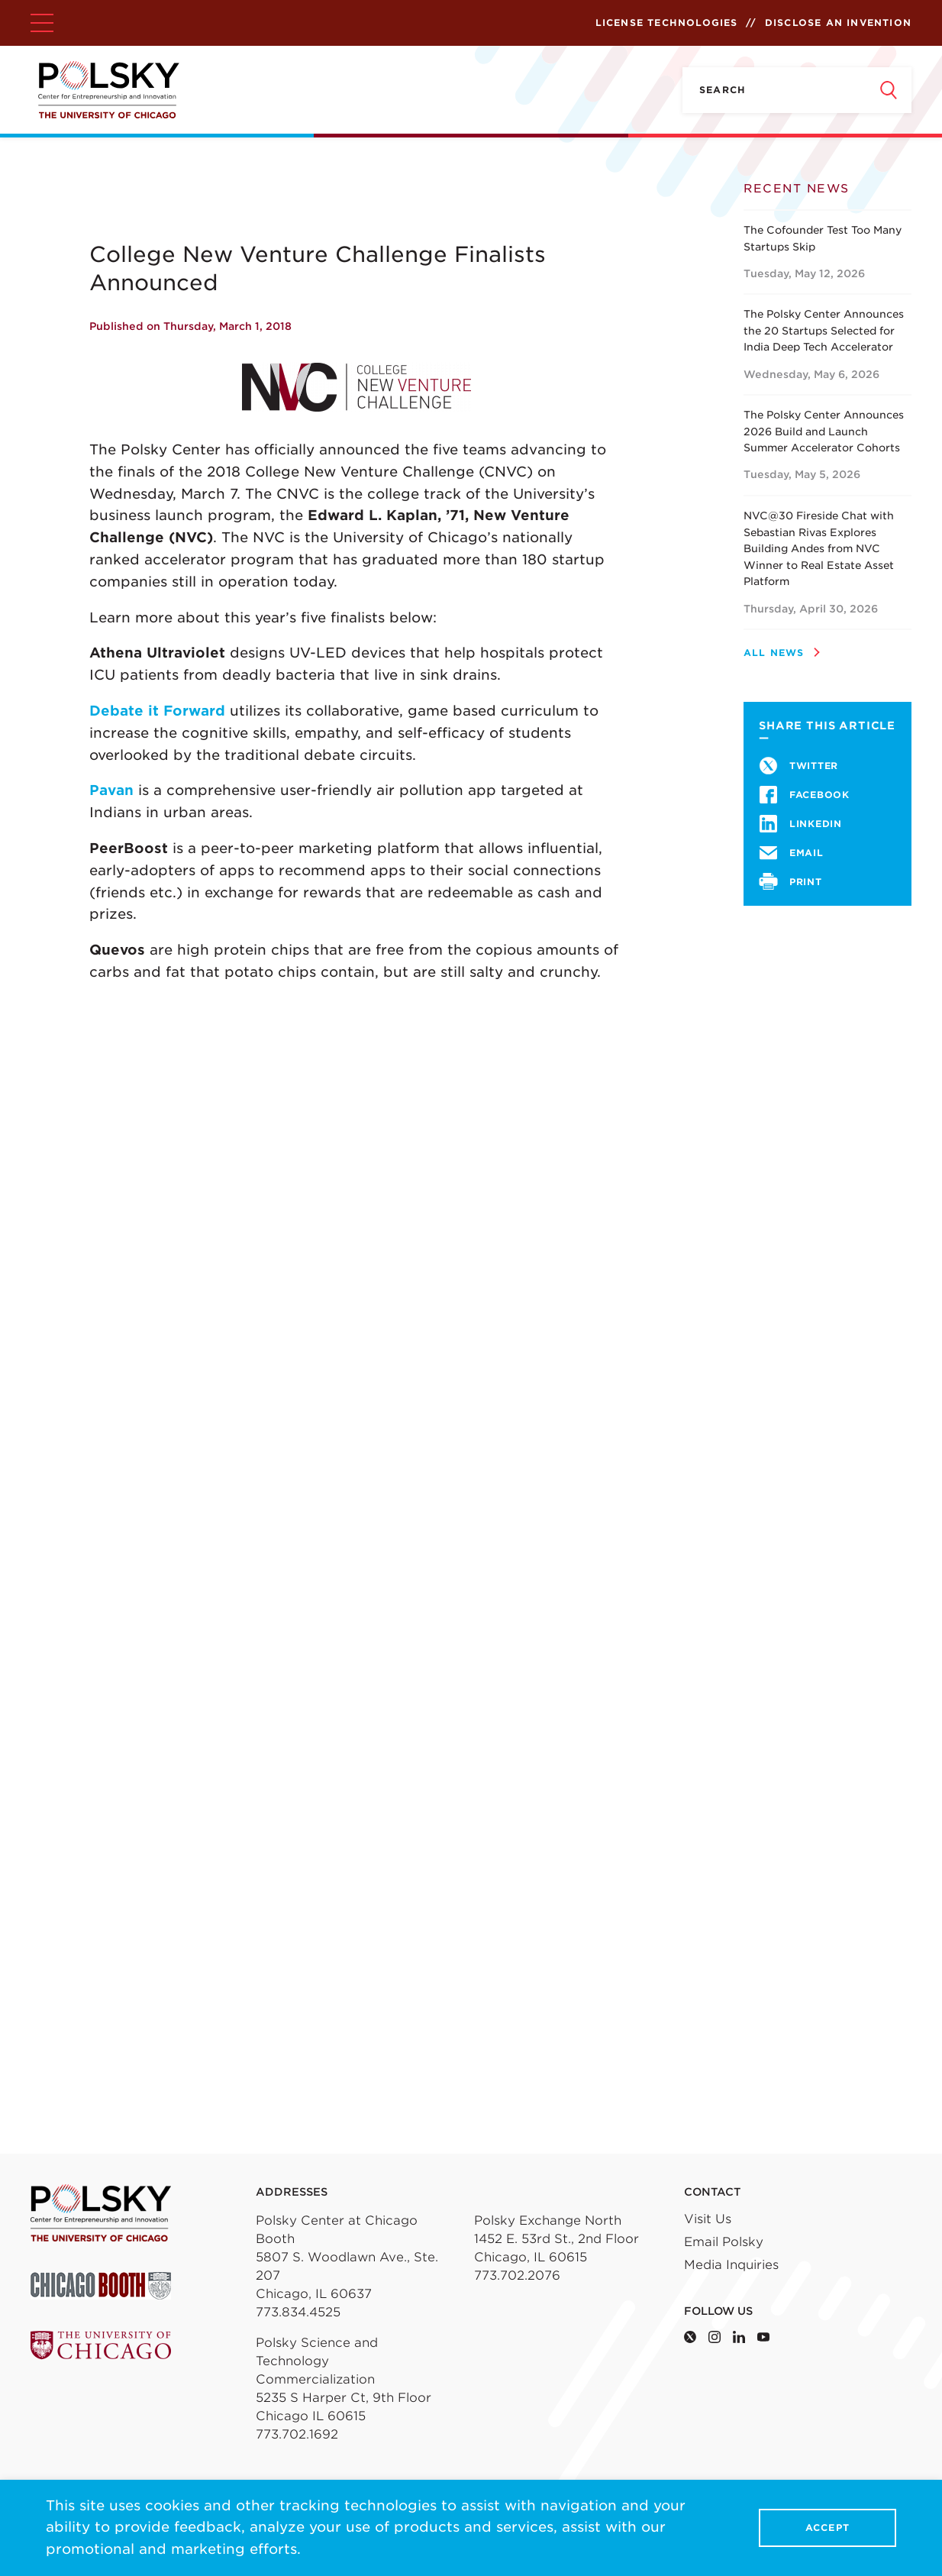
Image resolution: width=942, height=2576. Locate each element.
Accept (827, 2528)
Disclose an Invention (838, 22)
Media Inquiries (731, 2265)
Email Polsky (723, 2242)
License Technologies (666, 22)
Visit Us (707, 2219)
